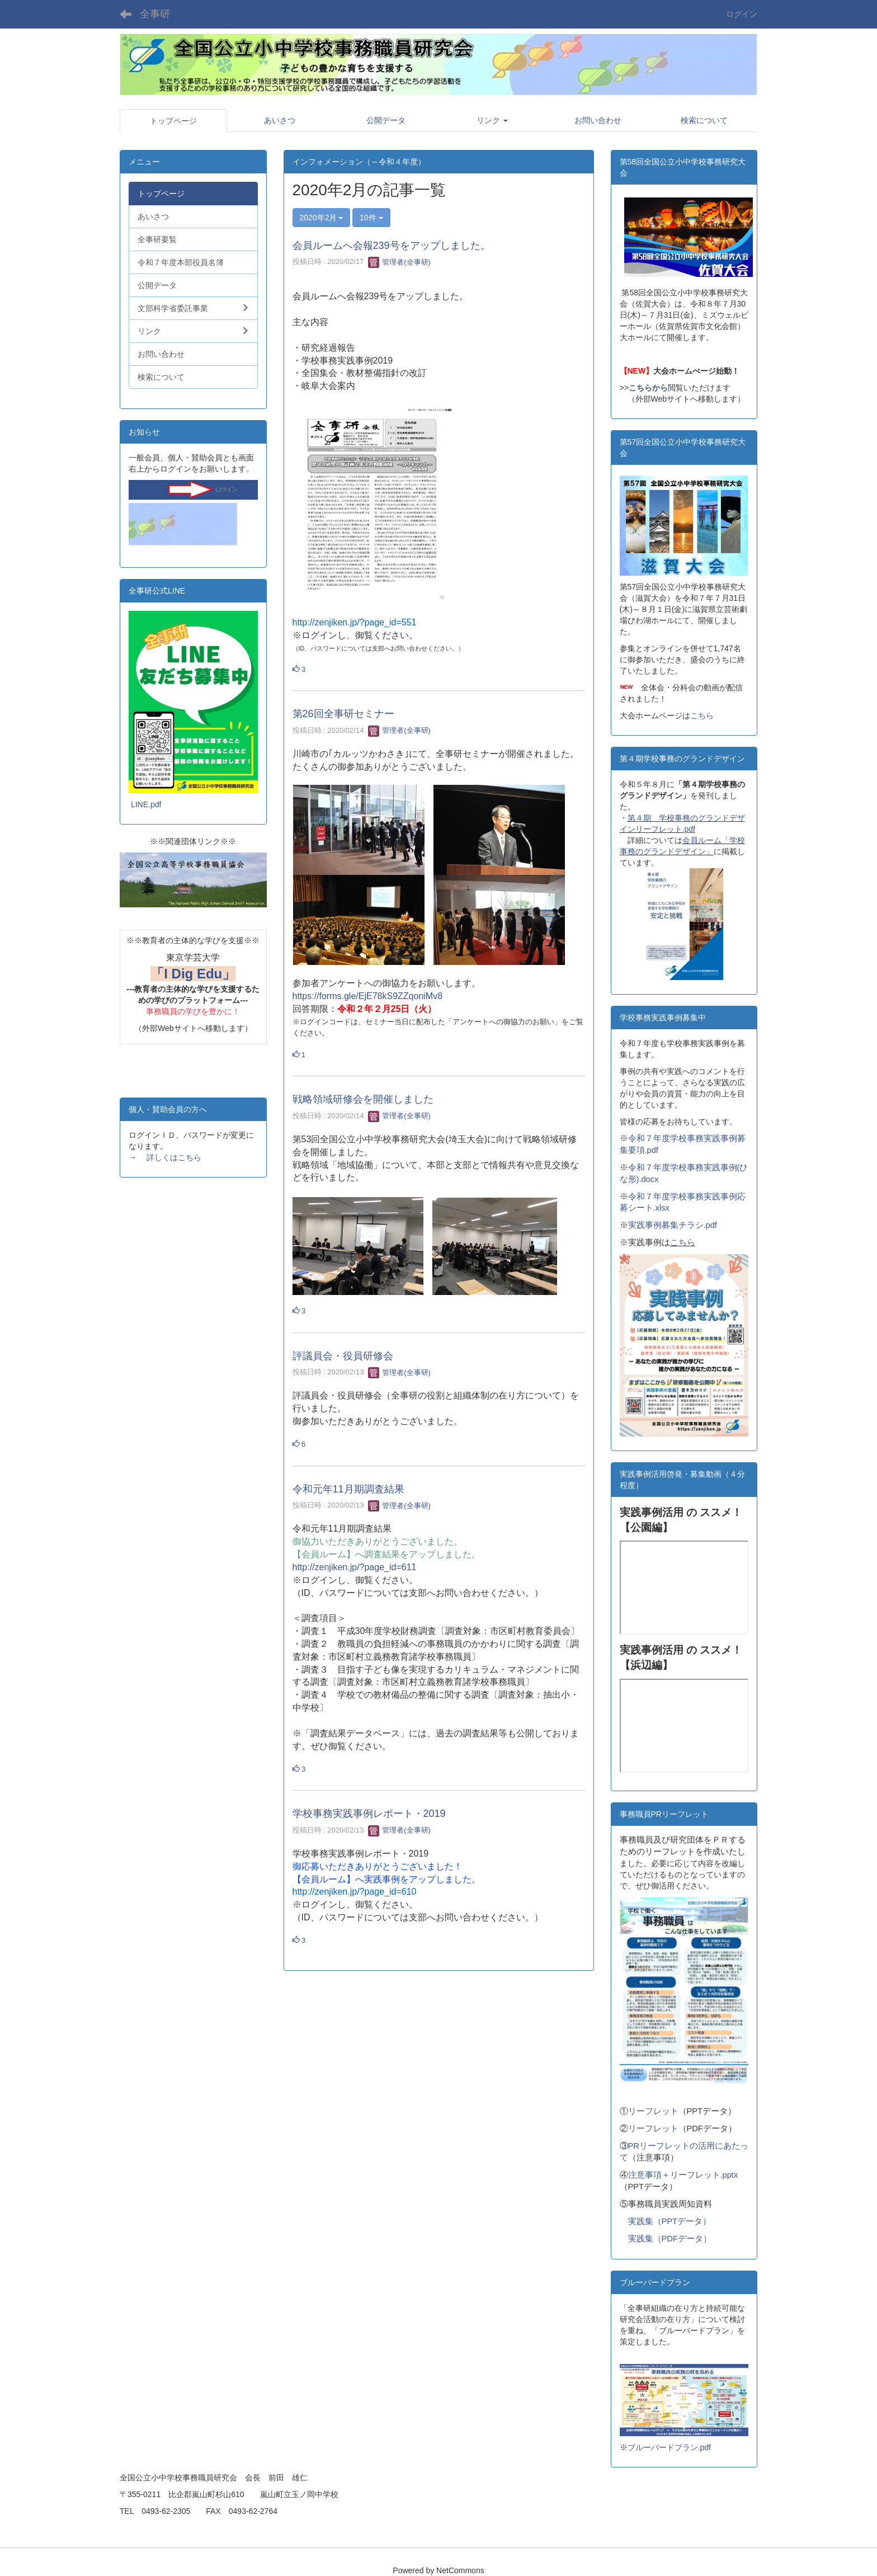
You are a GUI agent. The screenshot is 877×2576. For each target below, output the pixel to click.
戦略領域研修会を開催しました (363, 1099)
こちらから (648, 387)
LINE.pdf (146, 804)
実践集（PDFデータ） (669, 2238)
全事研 (155, 14)
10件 (371, 217)
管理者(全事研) (399, 262)
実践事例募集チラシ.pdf (672, 1225)
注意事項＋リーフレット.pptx (683, 2174)
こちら (702, 715)
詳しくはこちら (174, 1157)
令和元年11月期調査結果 (348, 1489)
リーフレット (653, 2111)
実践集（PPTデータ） (669, 2221)
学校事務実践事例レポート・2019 (369, 1813)
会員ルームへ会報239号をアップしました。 (392, 245)
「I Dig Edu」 (192, 973)
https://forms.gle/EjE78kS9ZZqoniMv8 (368, 996)
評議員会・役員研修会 (343, 1356)
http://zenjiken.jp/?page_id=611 (355, 1567)
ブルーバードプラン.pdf (669, 2447)
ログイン (741, 14)
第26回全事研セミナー (343, 713)
